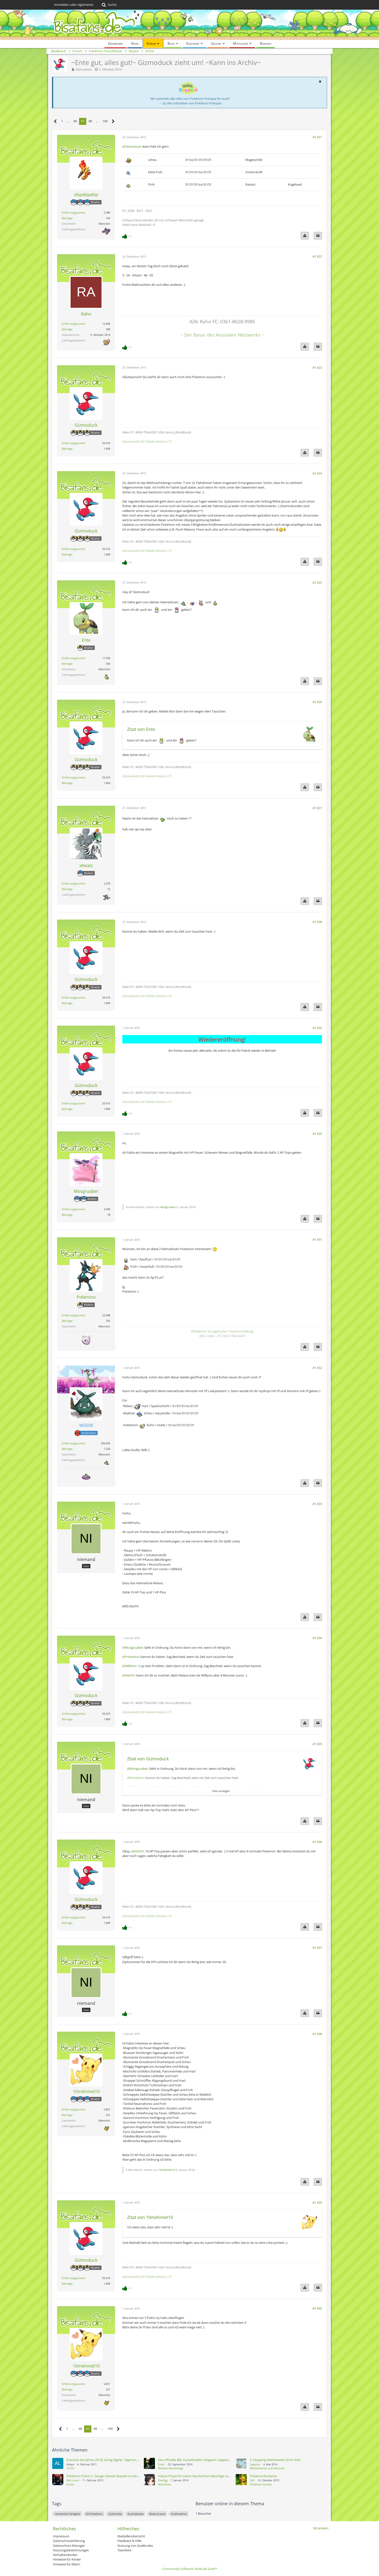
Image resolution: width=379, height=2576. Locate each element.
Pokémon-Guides (261, 2484)
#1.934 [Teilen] (317, 1638)
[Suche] (108, 5)
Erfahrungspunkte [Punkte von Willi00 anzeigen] (73, 1443)
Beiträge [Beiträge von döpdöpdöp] (67, 218)
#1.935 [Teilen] (317, 1744)
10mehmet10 (167, 2170)
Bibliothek (164, 2484)
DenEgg (163, 2480)
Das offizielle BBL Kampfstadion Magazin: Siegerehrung (197, 2460)
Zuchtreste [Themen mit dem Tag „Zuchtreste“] (115, 2514)
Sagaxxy (255, 2464)
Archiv (70, 2468)
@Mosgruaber (132, 1647)
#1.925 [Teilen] (317, 582)
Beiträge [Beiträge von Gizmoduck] (67, 448)
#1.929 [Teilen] (317, 1028)
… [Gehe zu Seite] (68, 121)
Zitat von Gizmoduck (148, 1759)
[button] (320, 81)
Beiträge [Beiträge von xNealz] (67, 889)
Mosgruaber (168, 1207)
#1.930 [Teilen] (317, 1133)
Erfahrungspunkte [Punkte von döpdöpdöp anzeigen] (73, 212)
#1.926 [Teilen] (317, 702)
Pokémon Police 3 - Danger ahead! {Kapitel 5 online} (103, 2476)
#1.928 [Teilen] (317, 922)
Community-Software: (189, 2569)
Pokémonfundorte (263, 2476)
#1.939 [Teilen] (317, 2202)
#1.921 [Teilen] (317, 137)
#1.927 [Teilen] (317, 808)
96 (75, 121)
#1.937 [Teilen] (317, 1947)
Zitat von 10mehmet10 (150, 2217)
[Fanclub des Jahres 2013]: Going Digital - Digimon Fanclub (107, 2460)
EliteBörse (198, 1331)
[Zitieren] (318, 235)
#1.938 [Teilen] (317, 2034)
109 (105, 121)
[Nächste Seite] (113, 121)
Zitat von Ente (141, 729)
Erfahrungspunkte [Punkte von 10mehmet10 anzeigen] (73, 2109)
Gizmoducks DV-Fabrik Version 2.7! (147, 441)
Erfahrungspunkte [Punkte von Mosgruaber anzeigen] (73, 1209)
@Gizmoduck (131, 146)
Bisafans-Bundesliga (170, 2468)
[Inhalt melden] (305, 235)
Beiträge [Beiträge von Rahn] (67, 329)
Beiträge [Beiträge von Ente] (67, 663)
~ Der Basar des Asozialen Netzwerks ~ (222, 335)
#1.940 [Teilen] (317, 2308)
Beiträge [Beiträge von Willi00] (67, 1449)
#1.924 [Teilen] (317, 473)
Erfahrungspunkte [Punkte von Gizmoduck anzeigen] (73, 443)
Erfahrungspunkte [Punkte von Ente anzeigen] (73, 658)
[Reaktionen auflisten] (127, 236)
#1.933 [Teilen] (317, 1504)
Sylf (252, 2480)
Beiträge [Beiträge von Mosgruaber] (67, 1214)
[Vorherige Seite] (55, 121)
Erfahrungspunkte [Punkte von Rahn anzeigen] (73, 323)
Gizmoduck (84, 69)
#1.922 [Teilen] (317, 256)
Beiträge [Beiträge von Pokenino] (67, 1321)
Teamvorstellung (241, 1331)
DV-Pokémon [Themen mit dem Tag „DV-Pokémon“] (94, 2514)
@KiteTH (128, 1675)
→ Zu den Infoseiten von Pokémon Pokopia (190, 103)
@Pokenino (130, 1657)
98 (90, 121)
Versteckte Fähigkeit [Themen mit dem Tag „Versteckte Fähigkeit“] (67, 2514)
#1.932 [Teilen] (317, 1368)
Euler (161, 2464)
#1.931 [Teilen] (317, 1239)
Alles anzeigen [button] (221, 1791)
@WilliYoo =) (131, 1666)
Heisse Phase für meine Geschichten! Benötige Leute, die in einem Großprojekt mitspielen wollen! (227, 2476)
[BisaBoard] (189, 25)
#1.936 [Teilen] (317, 1842)
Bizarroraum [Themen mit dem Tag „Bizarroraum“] (157, 2514)
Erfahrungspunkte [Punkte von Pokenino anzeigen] (73, 1315)
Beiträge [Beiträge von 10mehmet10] (67, 2115)
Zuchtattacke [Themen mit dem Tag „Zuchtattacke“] (136, 2514)
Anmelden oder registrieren (74, 4)
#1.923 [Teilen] (317, 367)
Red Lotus (72, 2480)
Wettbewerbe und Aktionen (267, 2468)
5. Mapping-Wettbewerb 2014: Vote (275, 2460)
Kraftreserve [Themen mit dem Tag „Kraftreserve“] (179, 2514)
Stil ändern (320, 2528)
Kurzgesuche (217, 1331)
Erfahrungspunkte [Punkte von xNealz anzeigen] (73, 883)
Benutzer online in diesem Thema (230, 2503)
